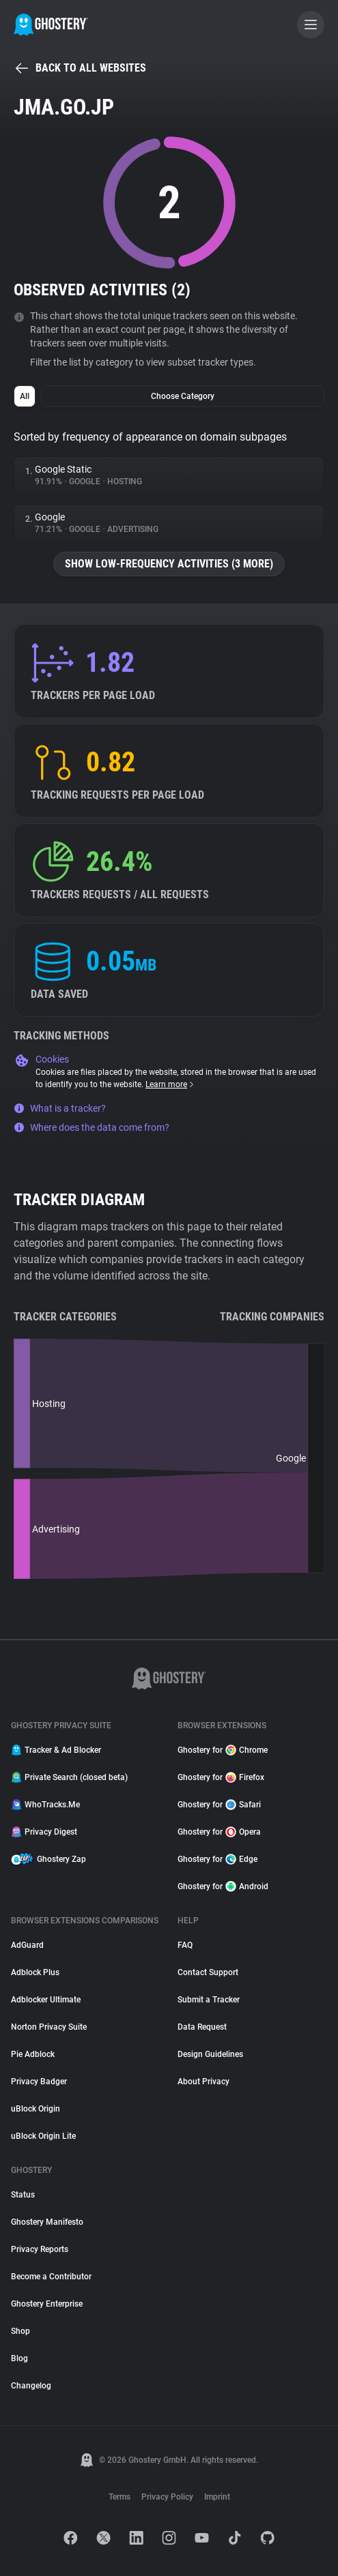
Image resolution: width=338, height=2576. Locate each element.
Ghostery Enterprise (47, 2304)
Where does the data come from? (91, 1127)
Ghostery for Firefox (221, 1777)
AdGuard (27, 1945)
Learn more (170, 1084)
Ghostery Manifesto (47, 2222)
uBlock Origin (35, 2109)
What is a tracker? (60, 1108)
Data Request (202, 2027)
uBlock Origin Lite (43, 2136)
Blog (19, 2358)
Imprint (217, 2497)
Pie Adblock (33, 2054)
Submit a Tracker (209, 1999)
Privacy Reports (39, 2249)
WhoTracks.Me (45, 1804)
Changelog (31, 2385)
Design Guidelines (210, 2054)
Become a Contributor (51, 2276)
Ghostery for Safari (219, 1804)
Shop (20, 2331)
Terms (119, 2497)
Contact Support (208, 1972)
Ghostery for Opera (219, 1831)
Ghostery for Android (223, 1886)
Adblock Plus (35, 1972)
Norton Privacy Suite (49, 2027)
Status (23, 2195)
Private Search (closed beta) (69, 1777)
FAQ (185, 1945)
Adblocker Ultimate (46, 1999)
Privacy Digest (44, 1831)
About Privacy (203, 2081)
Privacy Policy (167, 2497)
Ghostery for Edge (217, 1859)
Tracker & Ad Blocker (56, 1750)
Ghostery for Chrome (223, 1750)
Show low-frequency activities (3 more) (169, 563)
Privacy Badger (39, 2081)
